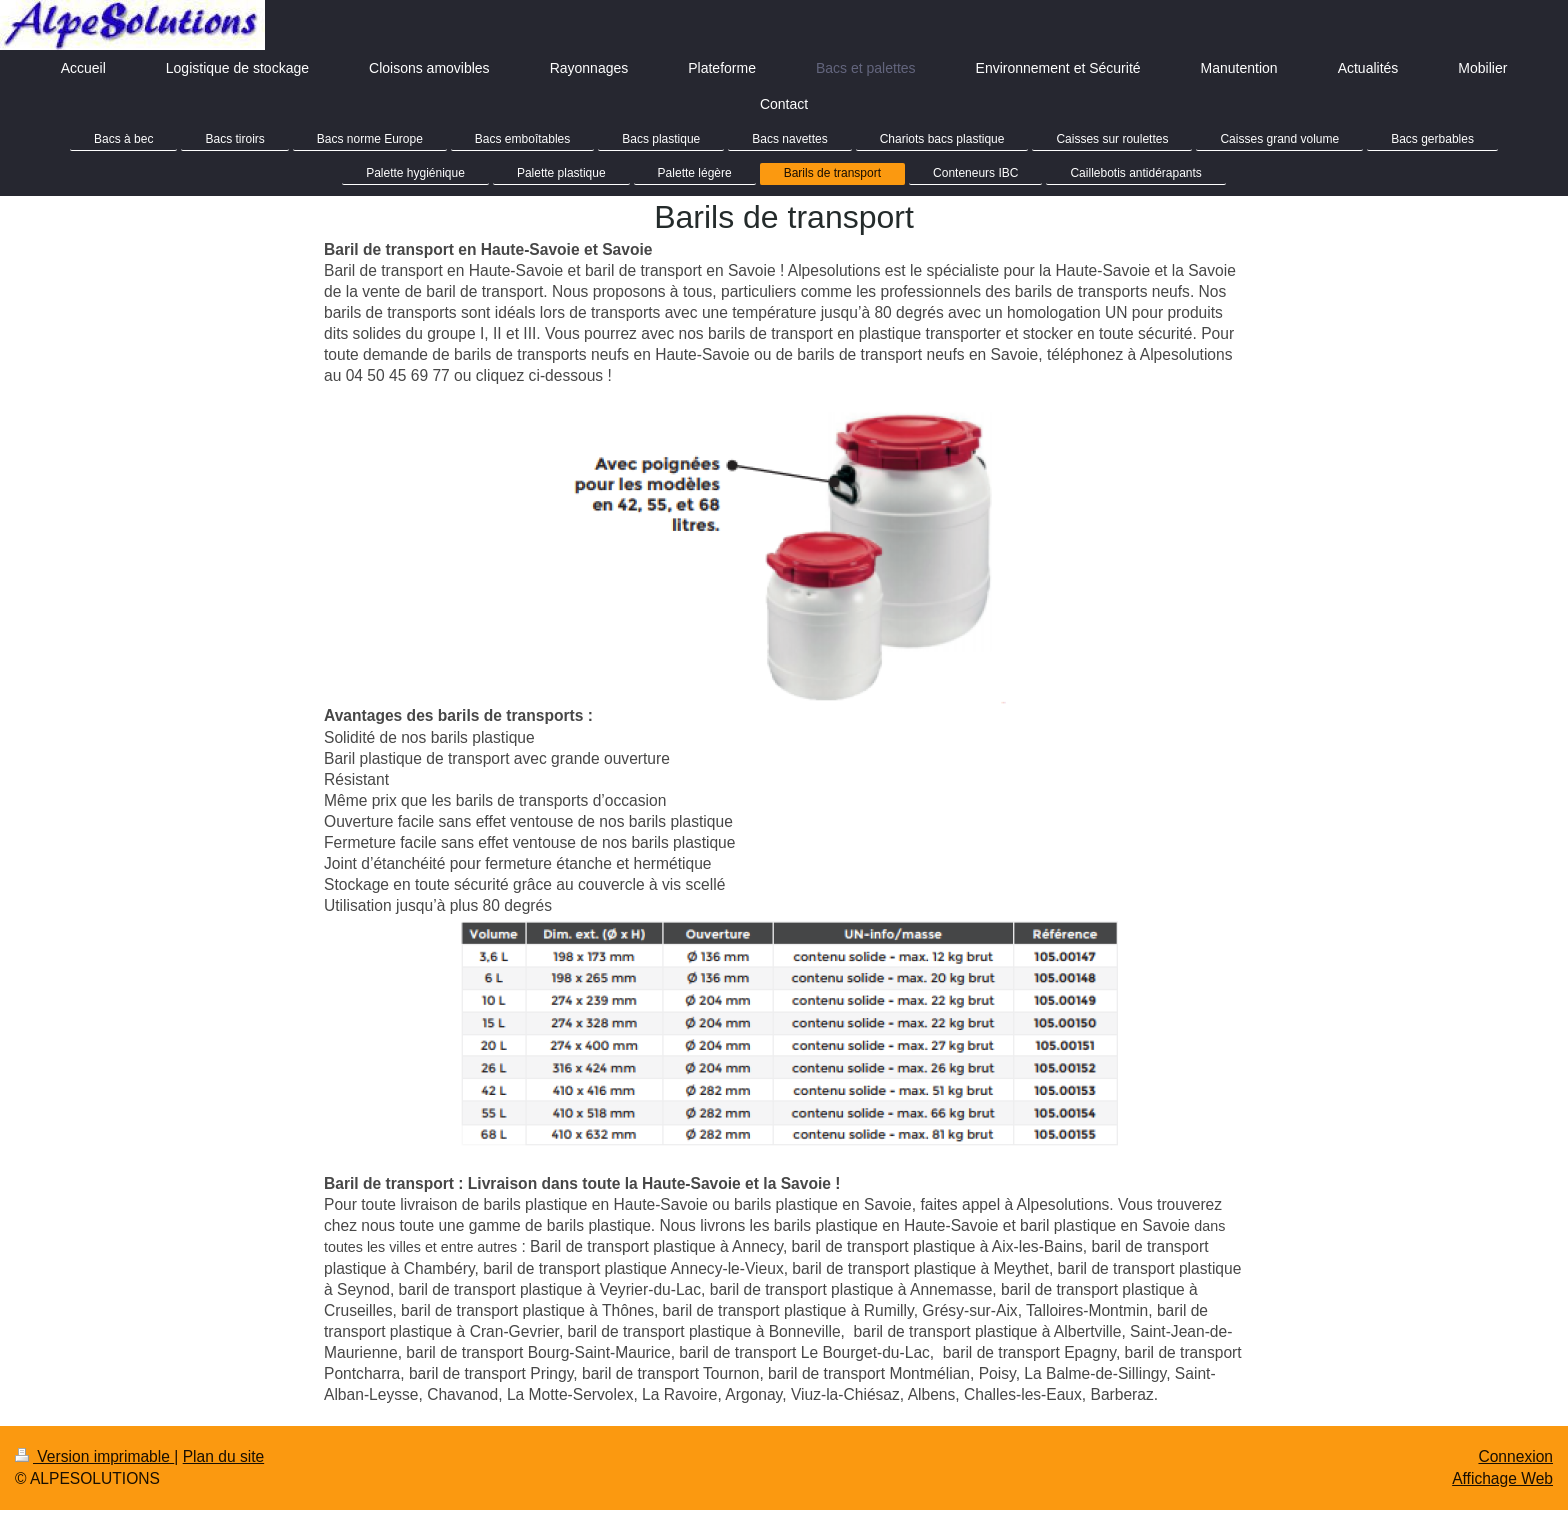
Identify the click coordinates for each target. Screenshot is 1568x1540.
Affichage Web (1502, 1478)
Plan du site (224, 1456)
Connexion (1515, 1456)
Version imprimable (94, 1456)
